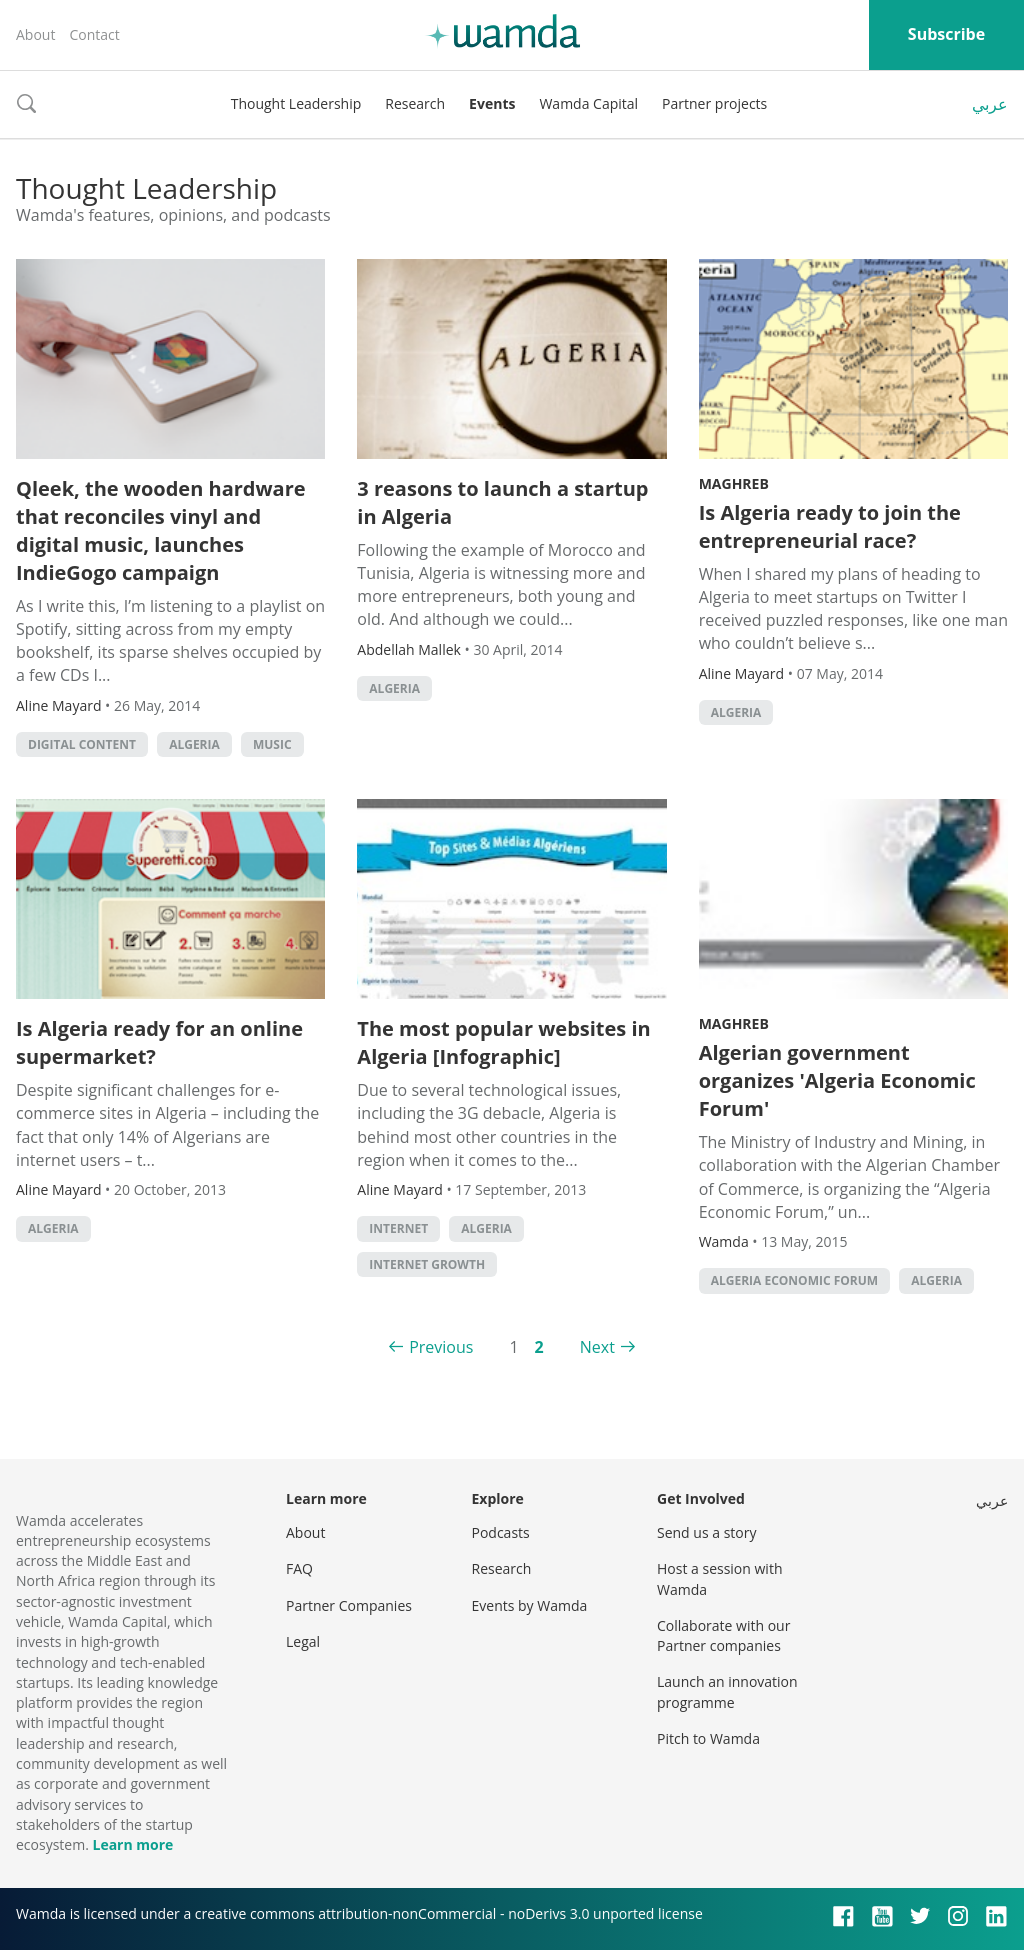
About (35, 34)
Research (415, 103)
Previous (441, 1347)
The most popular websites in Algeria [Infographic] (503, 1042)
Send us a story (706, 1532)
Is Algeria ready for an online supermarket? (159, 1042)
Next (597, 1347)
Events (492, 103)
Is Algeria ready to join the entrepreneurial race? (830, 526)
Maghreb (734, 483)
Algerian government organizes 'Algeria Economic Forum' (837, 1080)
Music (272, 744)
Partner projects (714, 103)
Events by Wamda (530, 1605)
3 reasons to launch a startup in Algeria (502, 502)
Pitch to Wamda (708, 1738)
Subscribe (946, 34)
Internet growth (427, 1264)
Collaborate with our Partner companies (723, 1635)
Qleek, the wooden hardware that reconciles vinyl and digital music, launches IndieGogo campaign (161, 530)
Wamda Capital (588, 103)
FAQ (299, 1568)
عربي (990, 104)
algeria (194, 744)
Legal (303, 1641)
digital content (82, 744)
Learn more (132, 1844)
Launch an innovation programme (727, 1691)
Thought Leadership (296, 103)
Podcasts (501, 1532)
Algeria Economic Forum (794, 1280)
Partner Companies (349, 1605)
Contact (94, 34)
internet (398, 1228)
